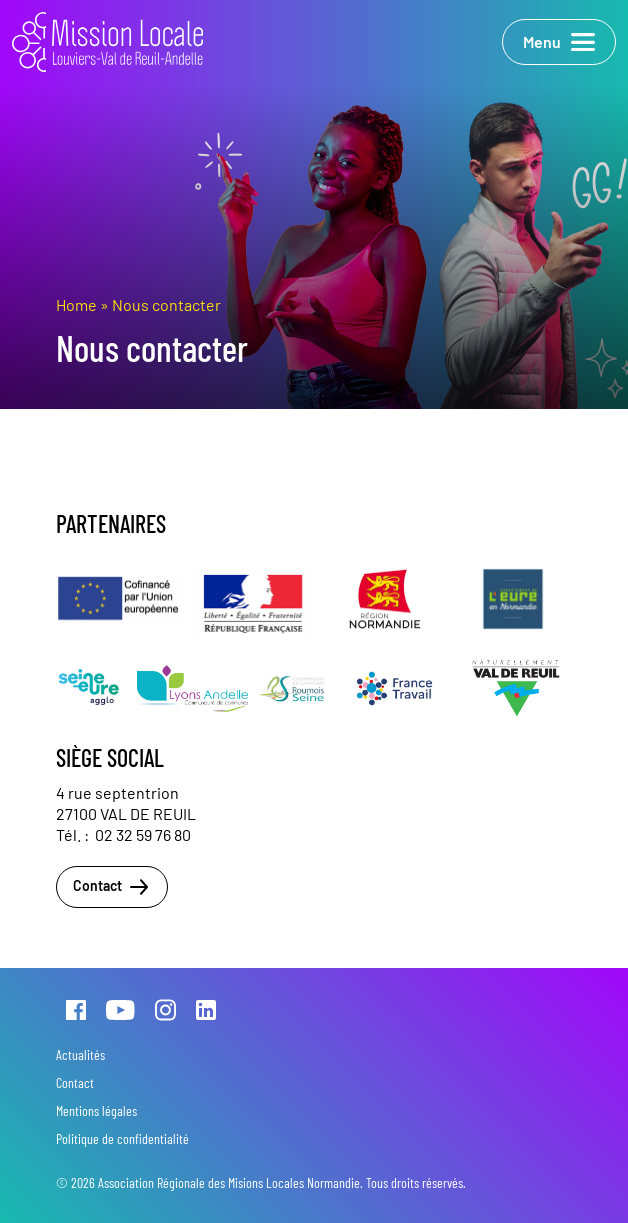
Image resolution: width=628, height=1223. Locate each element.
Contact (112, 887)
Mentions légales (96, 1110)
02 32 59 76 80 (143, 834)
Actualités (80, 1054)
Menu (559, 42)
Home (76, 304)
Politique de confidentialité (122, 1138)
